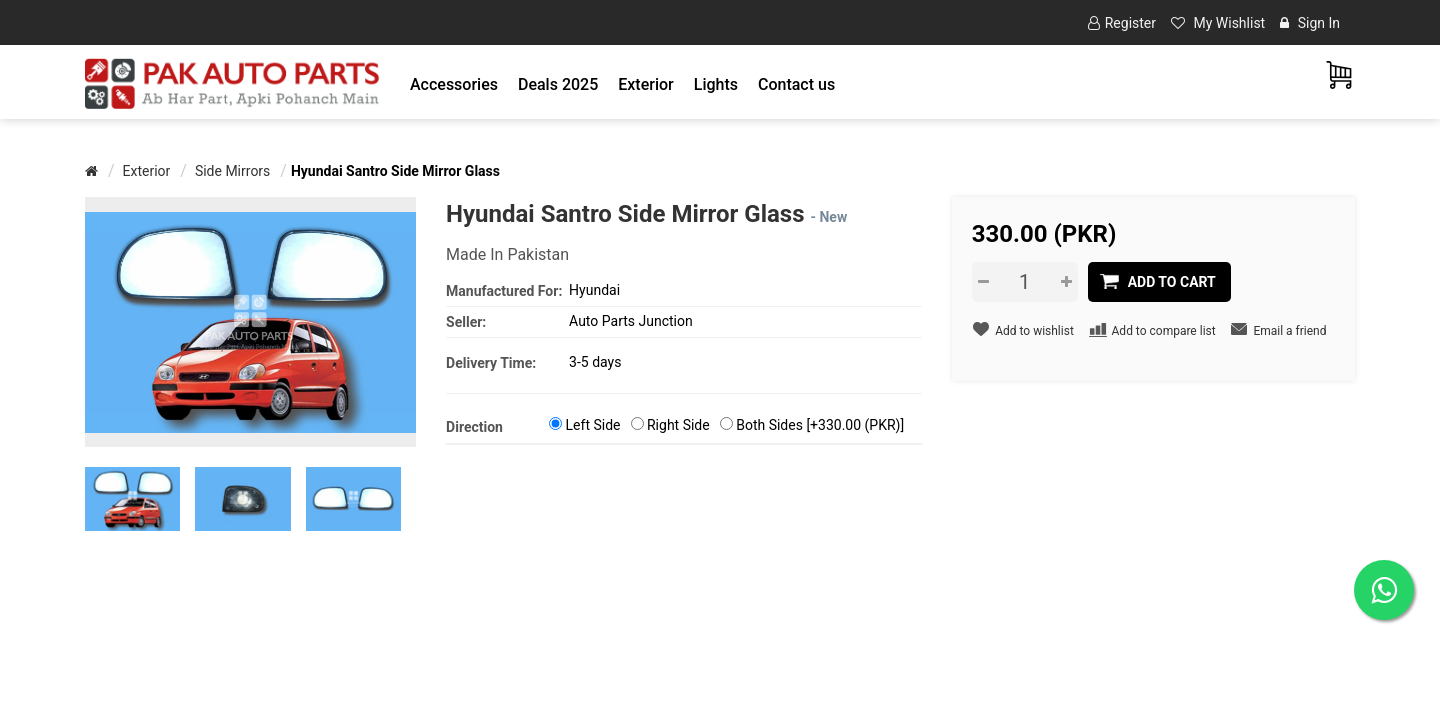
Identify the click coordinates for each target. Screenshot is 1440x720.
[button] (454, 84)
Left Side (593, 425)
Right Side (678, 425)
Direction (474, 427)
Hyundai (594, 290)
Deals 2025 (558, 84)
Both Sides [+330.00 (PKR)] (820, 425)
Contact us (796, 84)
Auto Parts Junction (631, 321)
